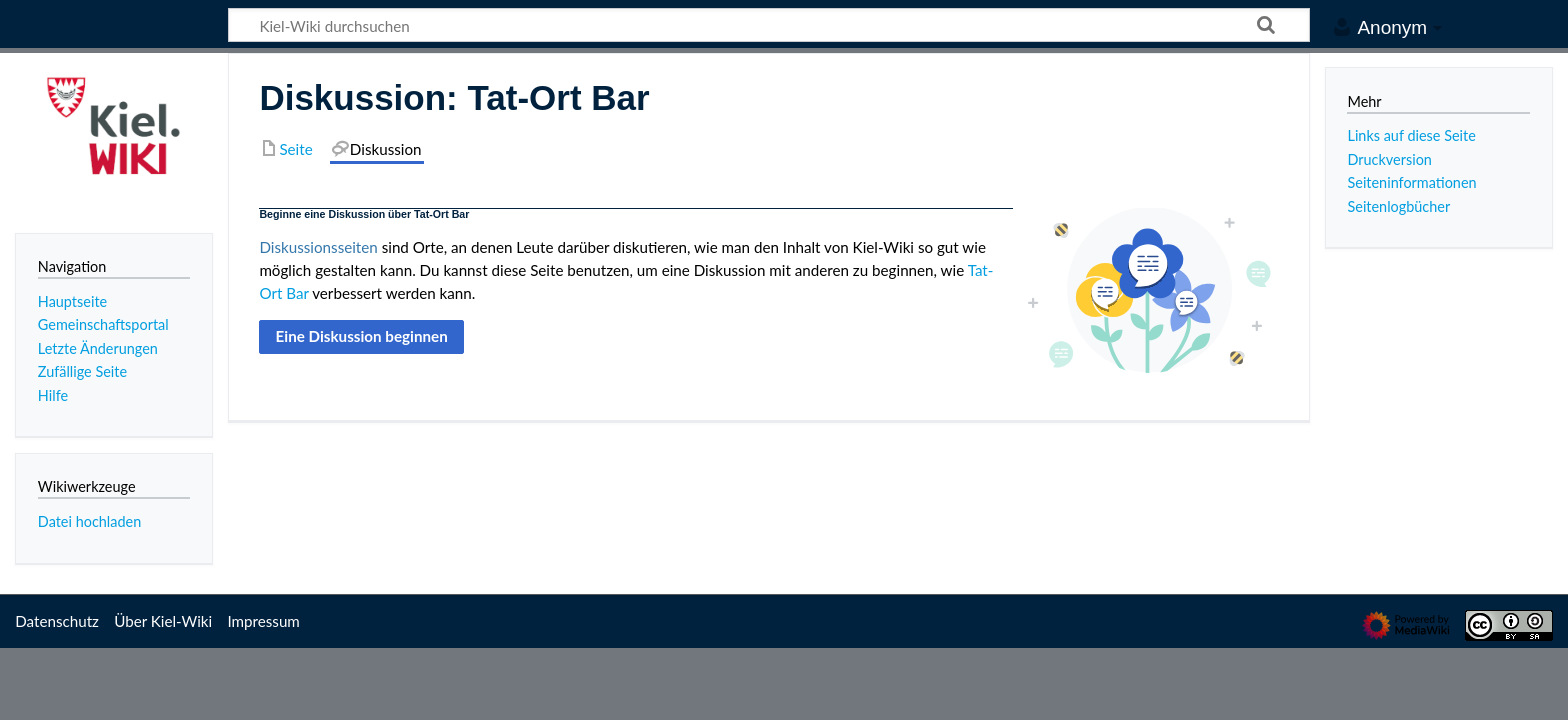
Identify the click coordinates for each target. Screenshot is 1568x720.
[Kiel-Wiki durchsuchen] (769, 25)
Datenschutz (57, 621)
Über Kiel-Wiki (163, 621)
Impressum (263, 621)
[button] (361, 337)
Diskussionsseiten (318, 247)
